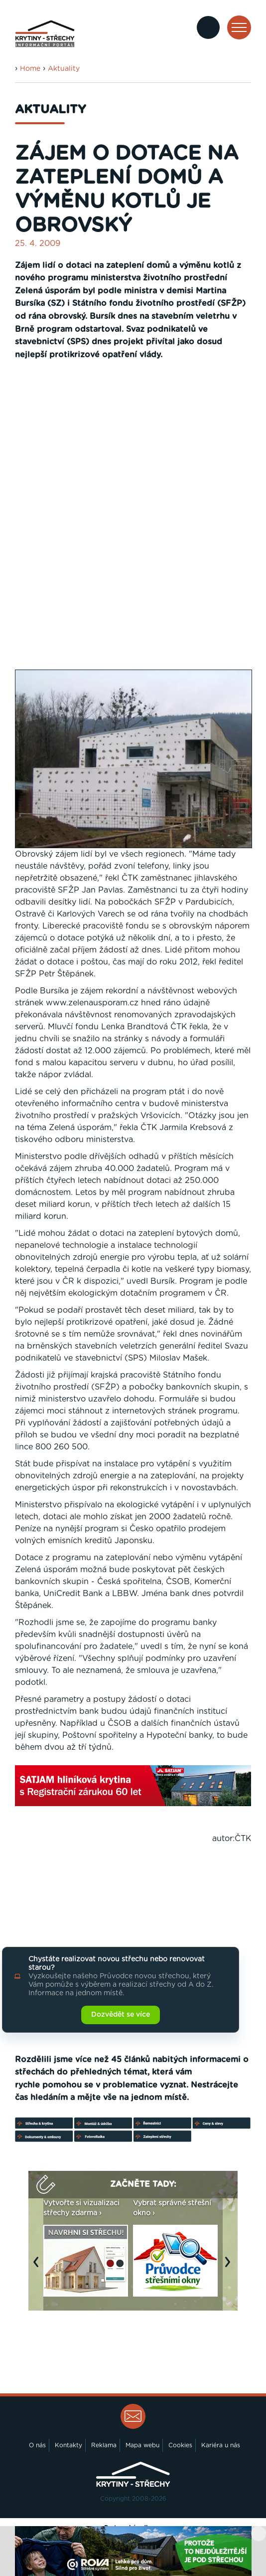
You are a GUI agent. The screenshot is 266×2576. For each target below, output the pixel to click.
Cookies (180, 2445)
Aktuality (64, 68)
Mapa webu (142, 2445)
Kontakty (68, 2445)
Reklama (104, 2445)
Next (230, 2266)
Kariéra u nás (220, 2445)
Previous (38, 2266)
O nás (37, 2445)
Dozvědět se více (120, 2014)
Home (30, 68)
